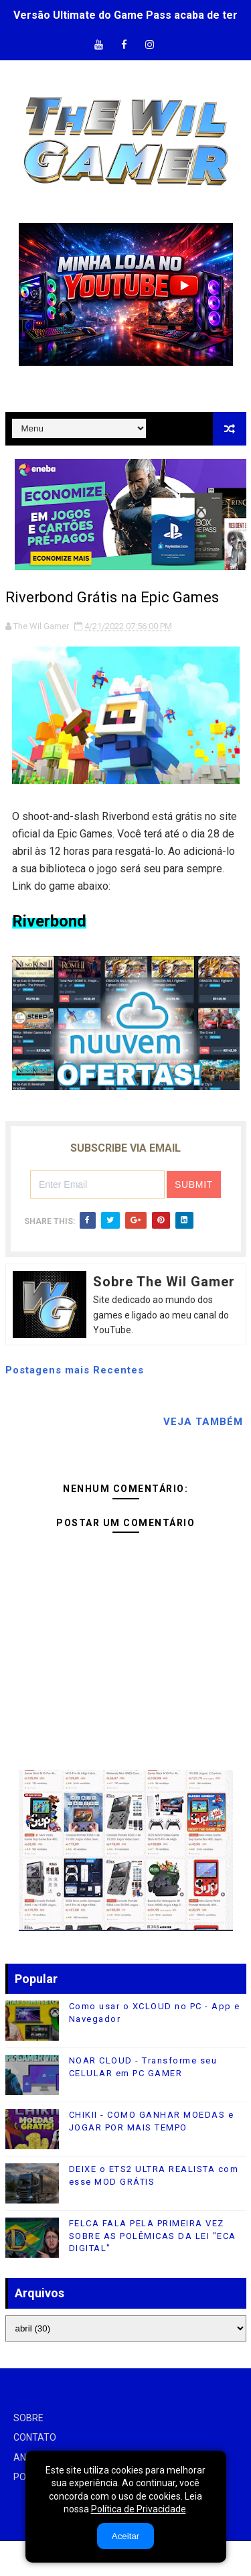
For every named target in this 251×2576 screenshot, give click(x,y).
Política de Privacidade (138, 2509)
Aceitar (125, 2536)
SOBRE (28, 2418)
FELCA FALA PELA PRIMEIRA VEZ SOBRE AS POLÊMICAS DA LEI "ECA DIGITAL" (152, 2235)
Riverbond (49, 921)
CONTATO (34, 2437)
